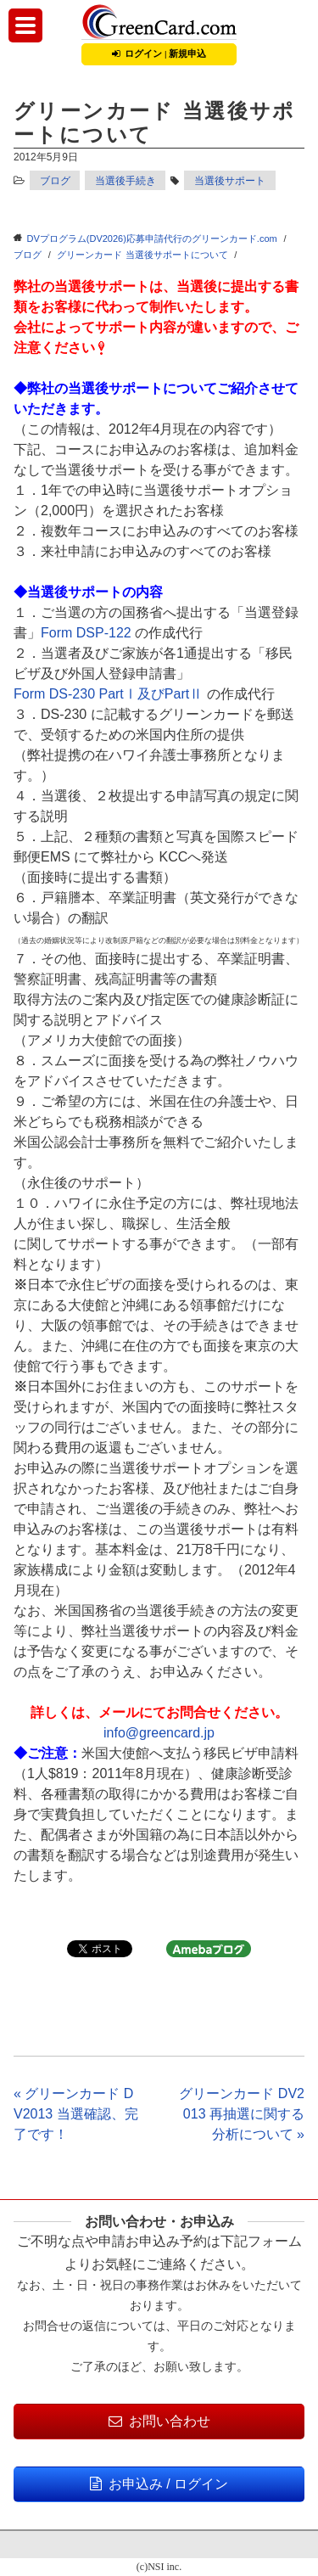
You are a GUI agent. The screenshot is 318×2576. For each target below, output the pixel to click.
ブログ (55, 181)
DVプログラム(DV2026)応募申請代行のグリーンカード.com (152, 238)
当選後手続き (125, 181)
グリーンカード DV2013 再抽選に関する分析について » (241, 2113)
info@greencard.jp (159, 1733)
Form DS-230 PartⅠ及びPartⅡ (108, 694)
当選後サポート (229, 181)
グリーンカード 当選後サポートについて (142, 255)
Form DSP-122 (86, 633)
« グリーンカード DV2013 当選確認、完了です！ (76, 2113)
